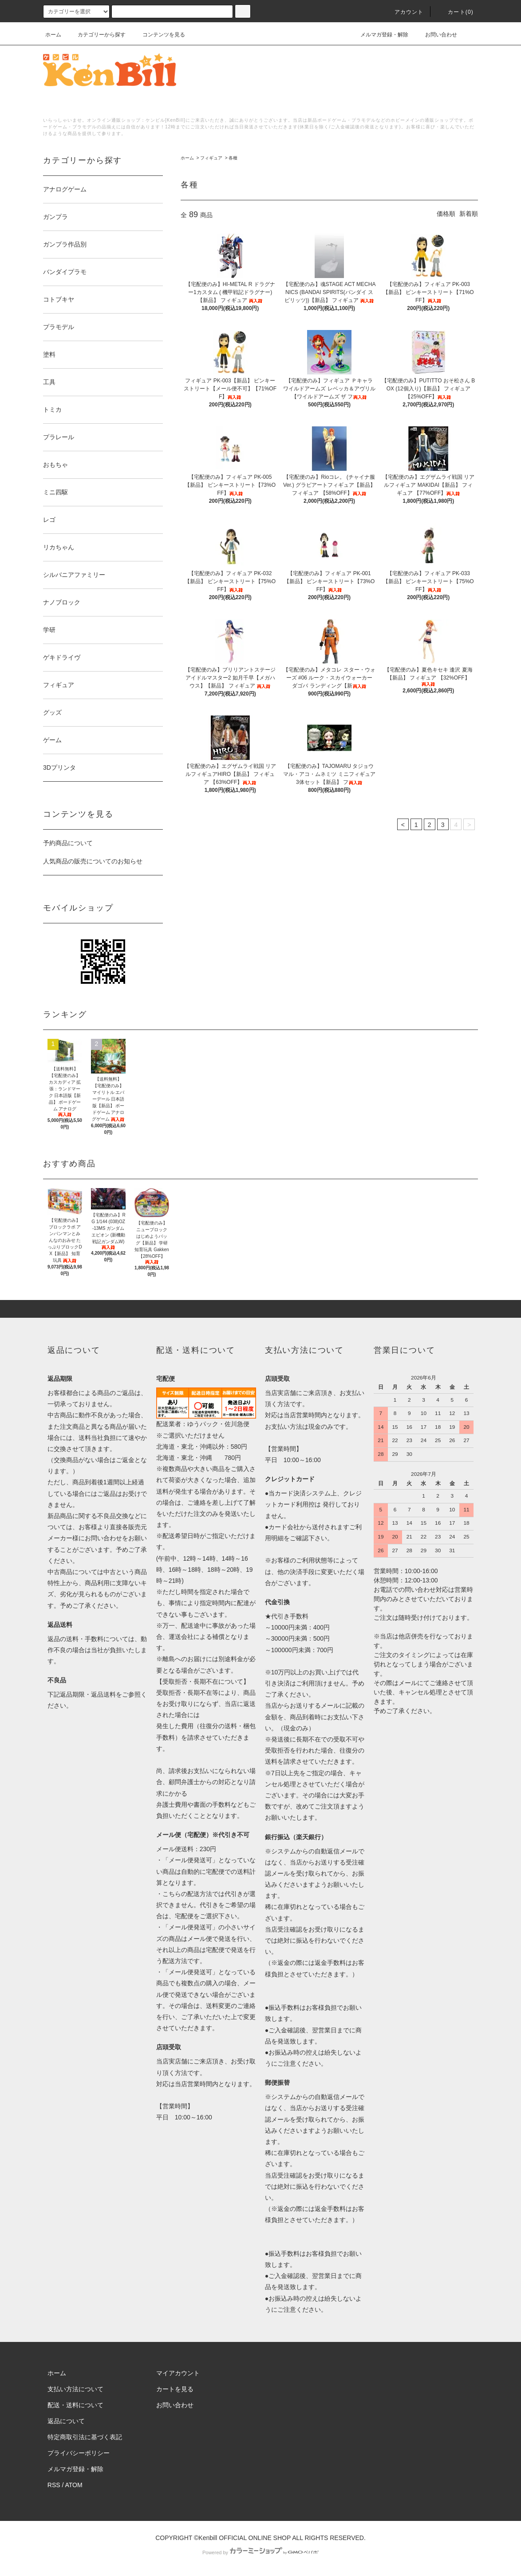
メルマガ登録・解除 (379, 35)
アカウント (404, 12)
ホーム (53, 35)
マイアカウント (178, 2373)
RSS (53, 2485)
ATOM (74, 2485)
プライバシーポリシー (78, 2453)
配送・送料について (75, 2405)
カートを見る (174, 2389)
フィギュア (211, 157)
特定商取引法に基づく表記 (84, 2437)
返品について (66, 2421)
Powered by (260, 2552)
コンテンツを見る (158, 35)
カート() (455, 12)
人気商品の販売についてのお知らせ (92, 861)
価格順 (446, 213)
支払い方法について (75, 2389)
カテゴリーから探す (96, 35)
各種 (233, 157)
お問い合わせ (435, 35)
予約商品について (68, 843)
